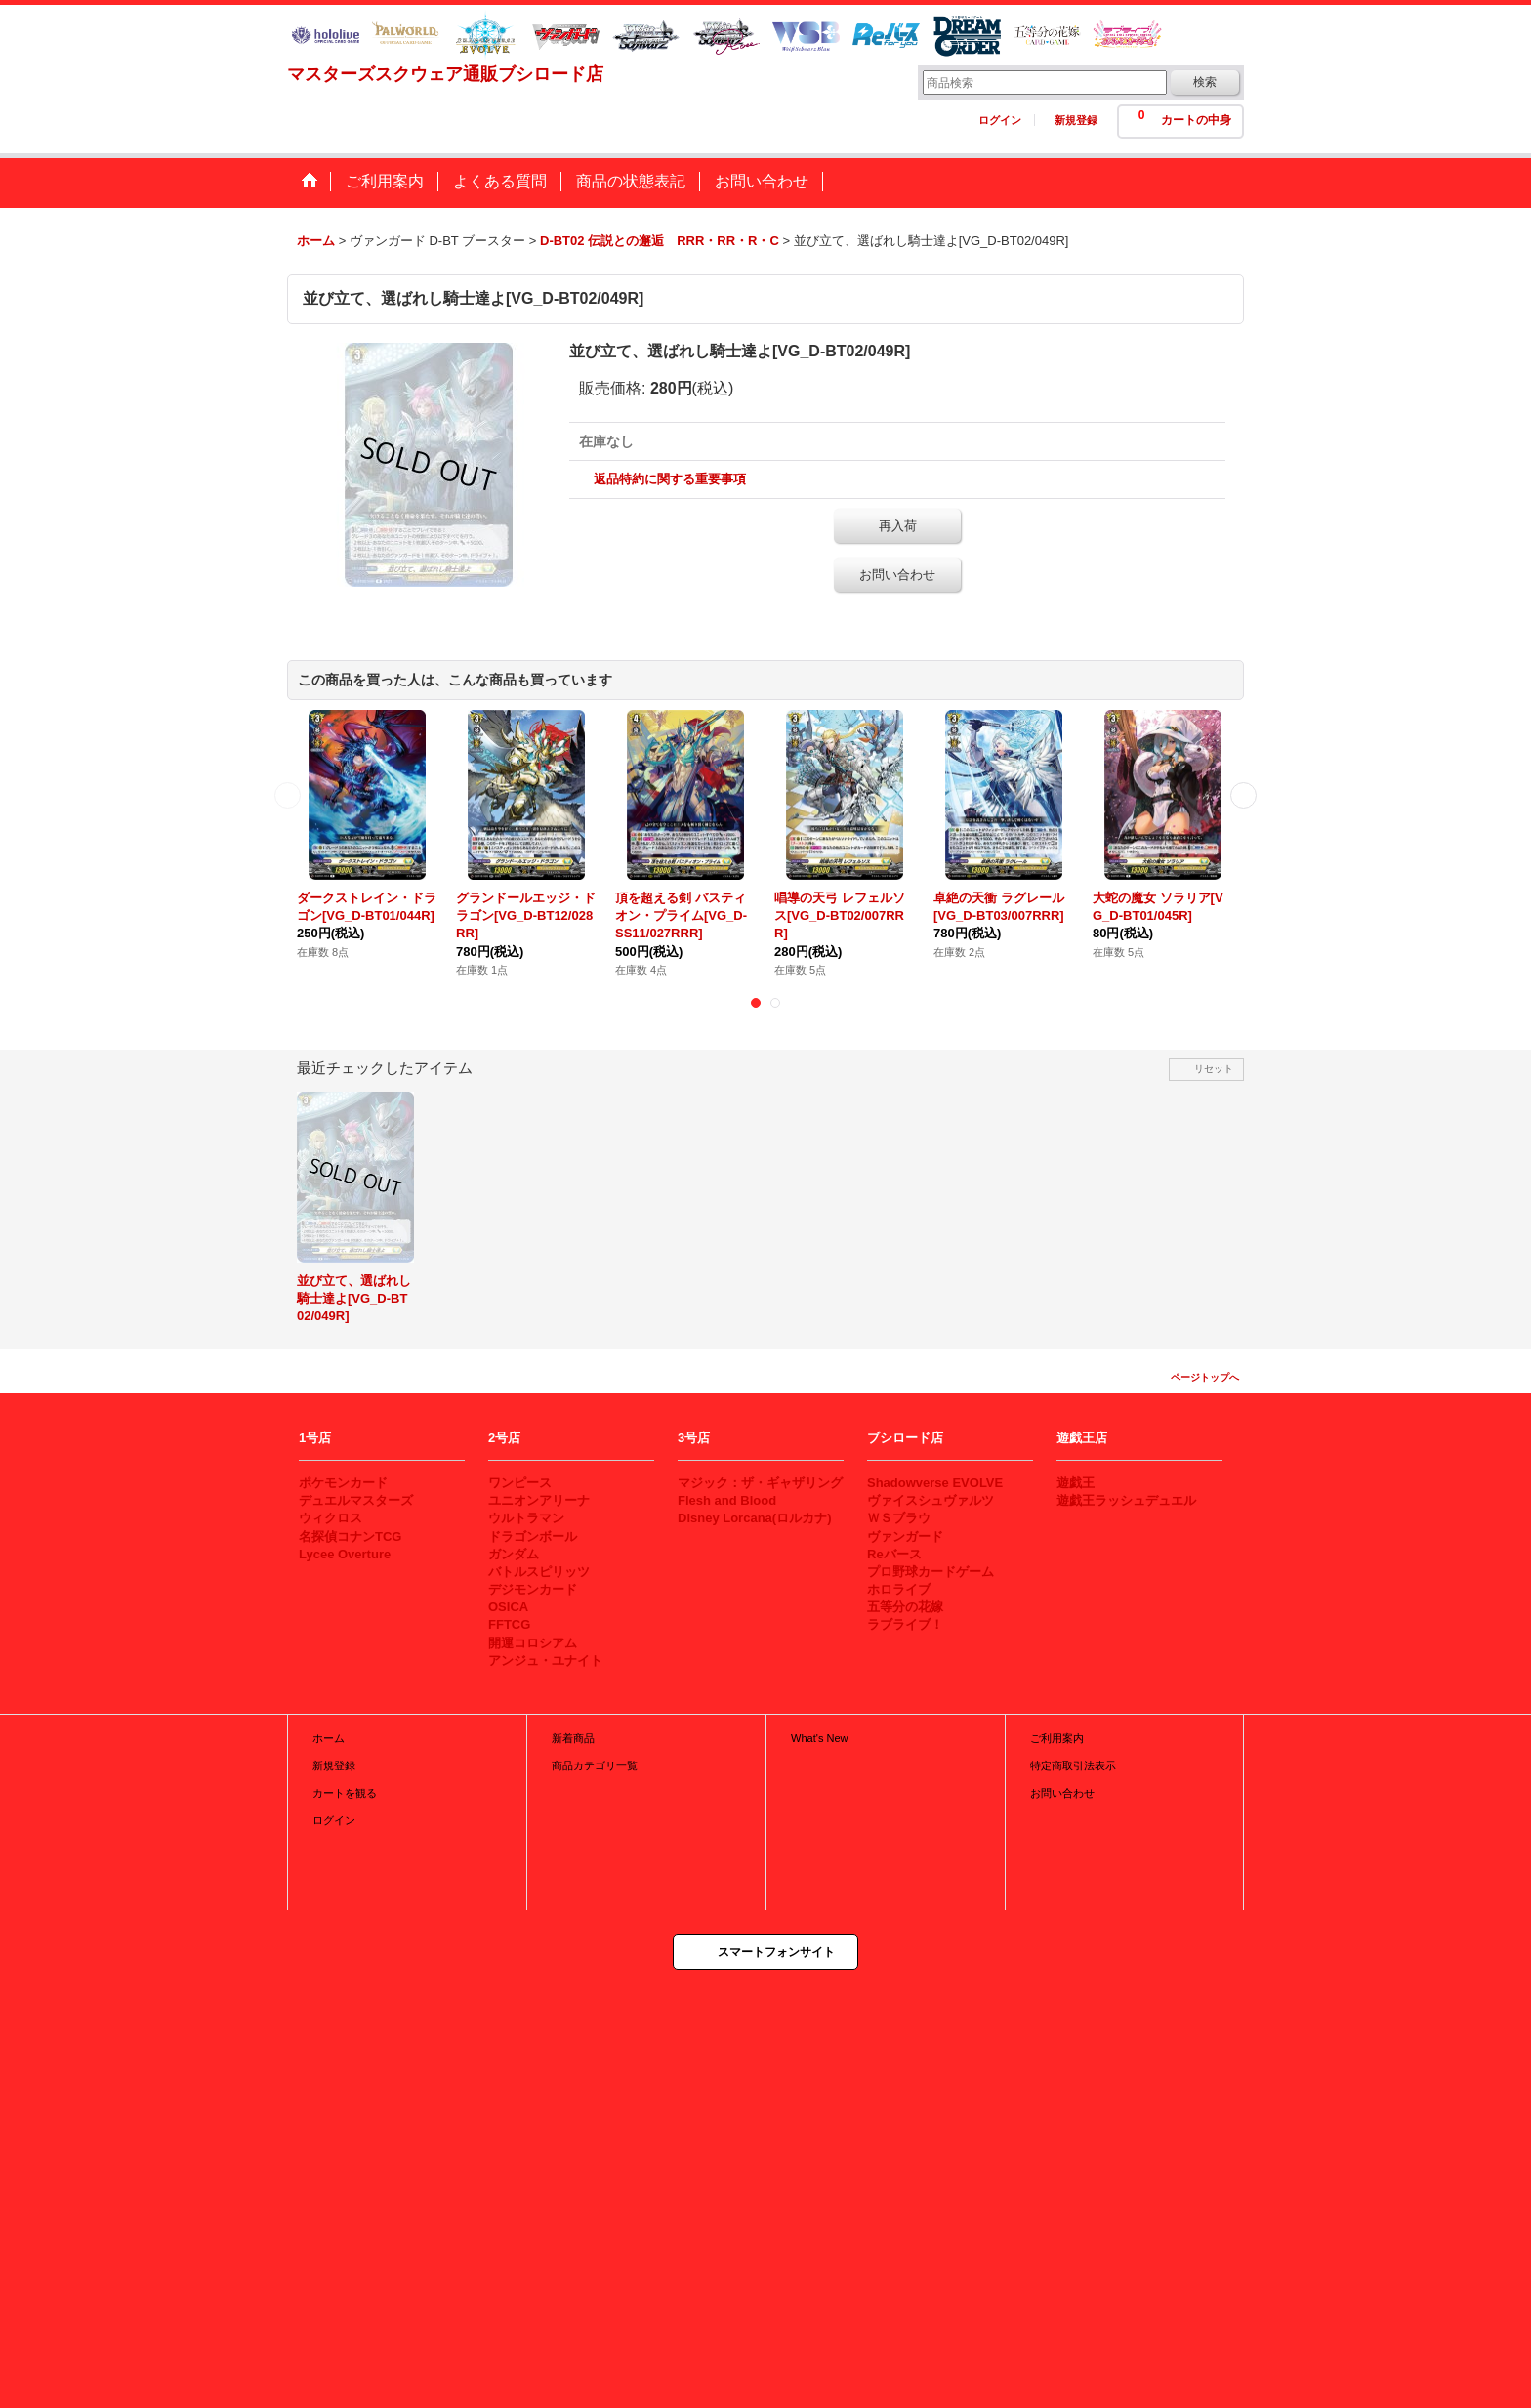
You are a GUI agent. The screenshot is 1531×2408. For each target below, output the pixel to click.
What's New (819, 1738)
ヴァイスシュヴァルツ (930, 1500)
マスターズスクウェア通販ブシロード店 (445, 74)
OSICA (508, 1606)
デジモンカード (532, 1589)
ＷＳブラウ (899, 1518)
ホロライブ (899, 1589)
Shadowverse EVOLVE (935, 1482)
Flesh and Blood (727, 1500)
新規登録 (1076, 120)
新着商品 (573, 1738)
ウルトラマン (526, 1518)
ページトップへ (1205, 1377)
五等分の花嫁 (905, 1606)
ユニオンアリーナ (539, 1500)
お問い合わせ (897, 574)
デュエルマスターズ (356, 1500)
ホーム (328, 1738)
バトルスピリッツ (539, 1571)
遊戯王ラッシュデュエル (1126, 1500)
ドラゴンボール (532, 1536)
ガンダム (513, 1554)
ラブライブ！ (905, 1624)
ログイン (999, 120)
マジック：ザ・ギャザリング (760, 1482)
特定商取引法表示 (1073, 1765)
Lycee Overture (345, 1554)
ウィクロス (330, 1518)
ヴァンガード (905, 1536)
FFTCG (509, 1624)
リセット (1213, 1068)
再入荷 (898, 526)
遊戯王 (1075, 1482)
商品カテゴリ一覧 (595, 1765)
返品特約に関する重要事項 (670, 479)
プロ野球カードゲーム (930, 1571)
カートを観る (344, 1793)
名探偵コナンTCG (350, 1536)
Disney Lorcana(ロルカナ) (754, 1518)
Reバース (894, 1554)
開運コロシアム (532, 1643)
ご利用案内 (1057, 1738)
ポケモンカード (343, 1482)
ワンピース (520, 1482)
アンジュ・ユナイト (545, 1660)
